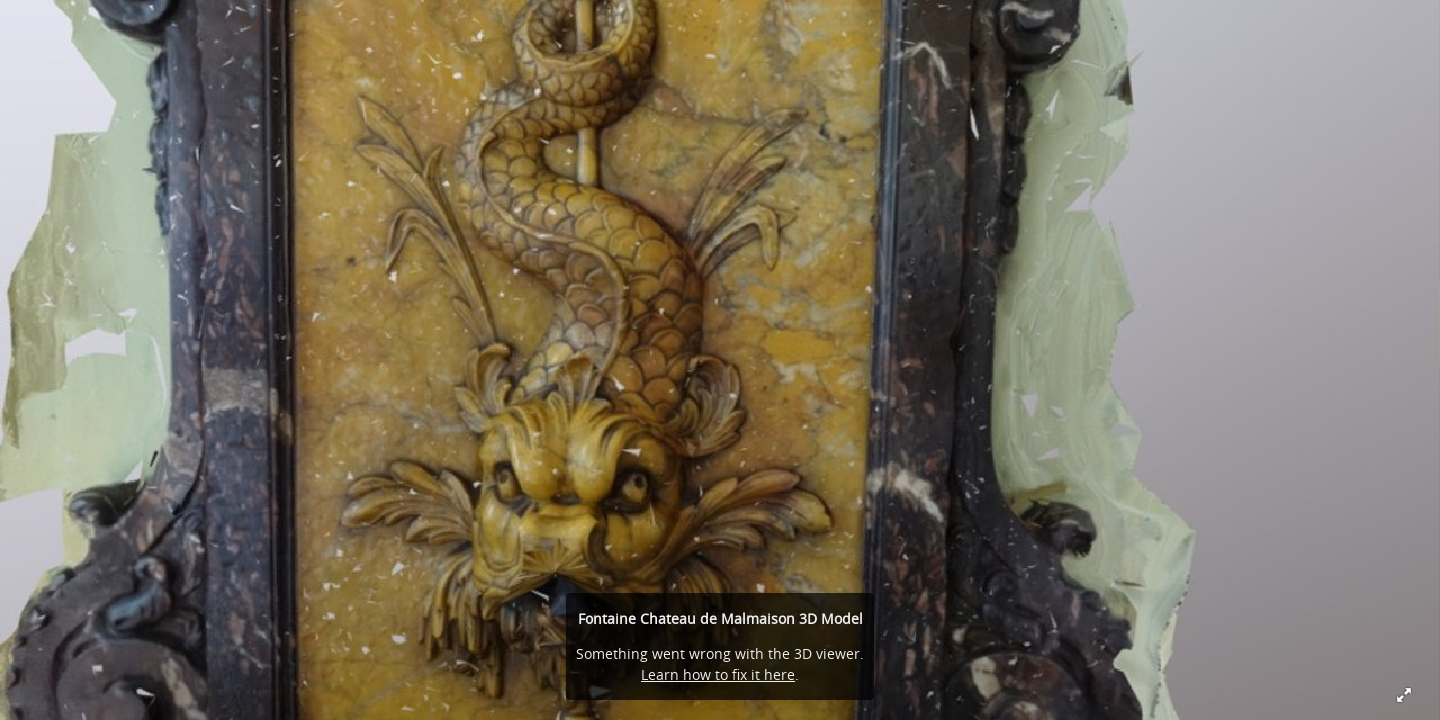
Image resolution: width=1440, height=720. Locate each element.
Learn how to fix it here (718, 674)
